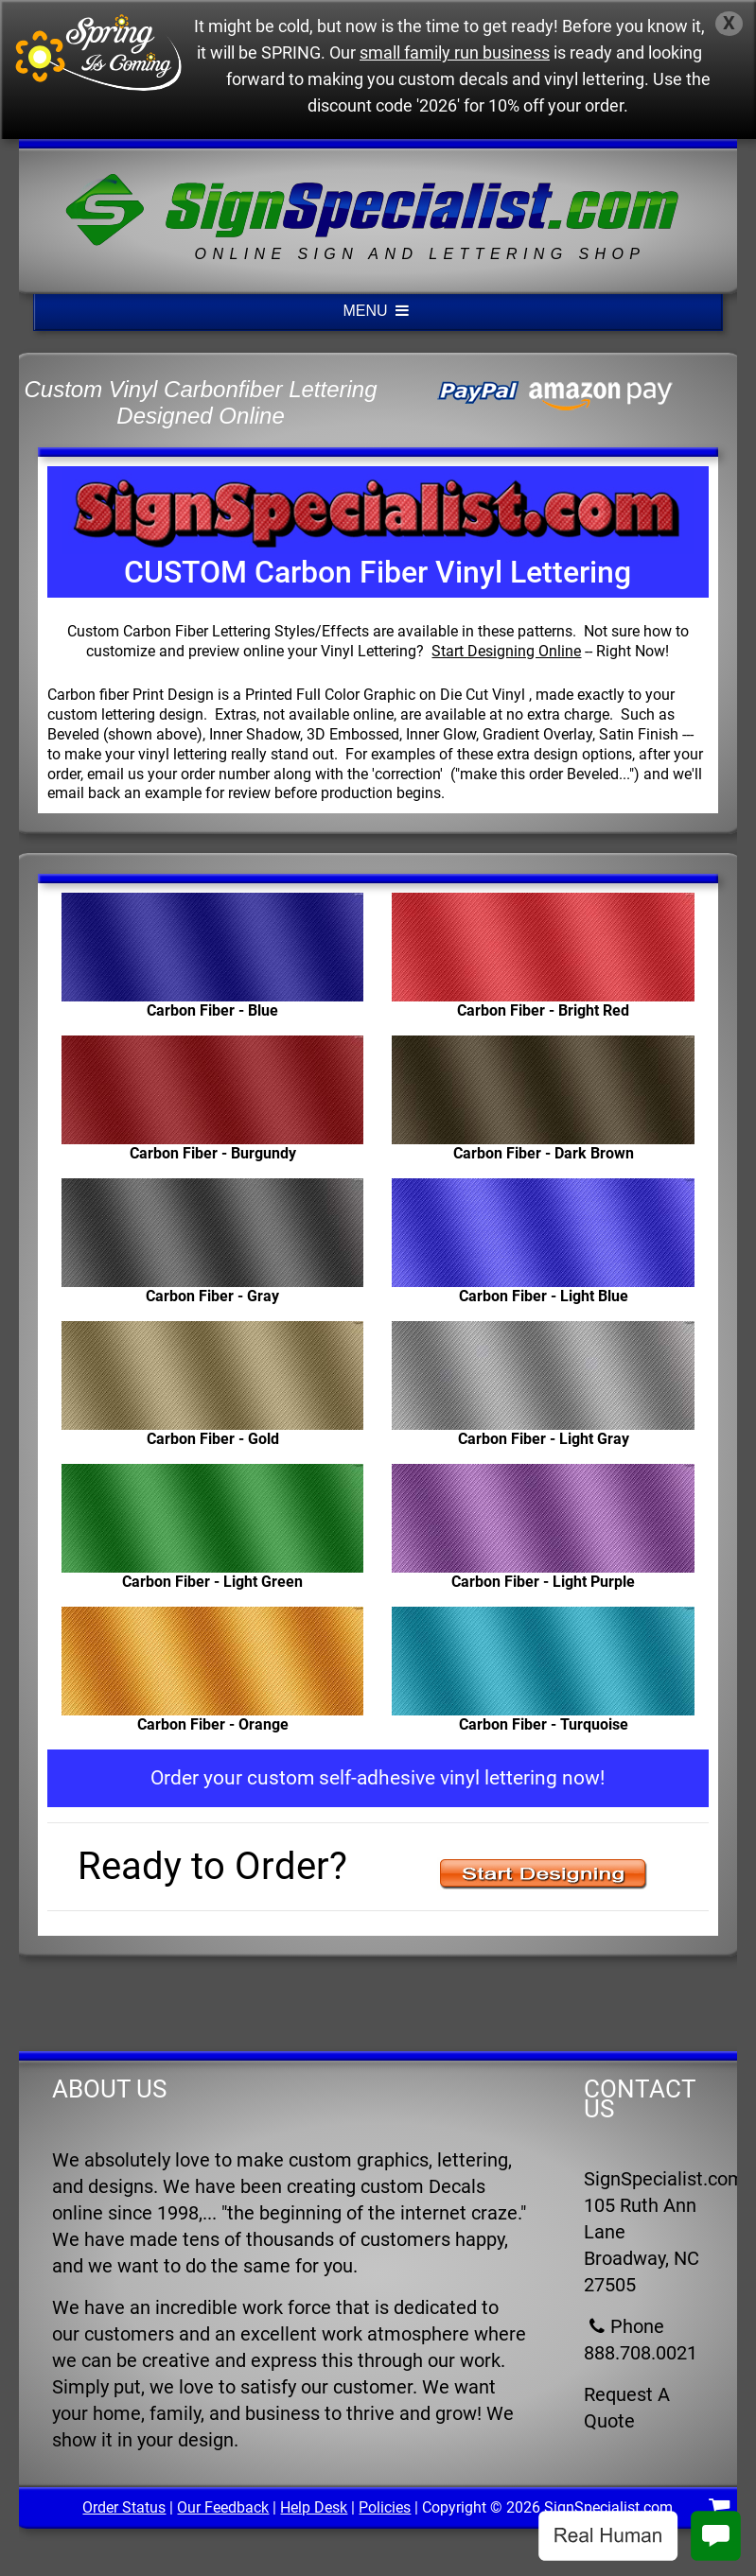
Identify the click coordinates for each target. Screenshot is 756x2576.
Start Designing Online (506, 651)
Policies (385, 2507)
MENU (378, 311)
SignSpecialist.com (608, 2507)
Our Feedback (223, 2507)
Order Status (124, 2507)
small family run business (455, 53)
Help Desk (313, 2507)
